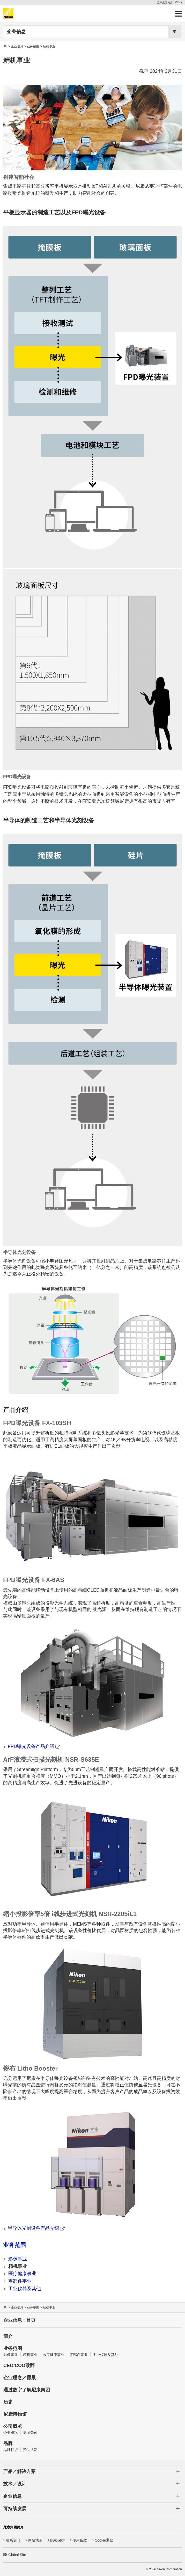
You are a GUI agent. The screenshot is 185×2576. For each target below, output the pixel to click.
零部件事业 (20, 2281)
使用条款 (79, 2540)
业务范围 (33, 46)
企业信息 (16, 31)
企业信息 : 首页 (19, 2320)
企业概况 (10, 2432)
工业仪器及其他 (24, 2288)
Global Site (17, 2555)
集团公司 (30, 2432)
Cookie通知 (104, 2540)
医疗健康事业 (22, 2273)
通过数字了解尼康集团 (26, 2389)
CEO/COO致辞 (19, 2365)
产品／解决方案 (19, 2471)
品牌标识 (10, 2450)
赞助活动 (30, 2450)
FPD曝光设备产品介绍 (34, 1746)
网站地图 (35, 2540)
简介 (8, 2336)
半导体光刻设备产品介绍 (36, 2228)
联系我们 (13, 2540)
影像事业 (17, 2258)
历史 (8, 2402)
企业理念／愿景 (19, 2377)
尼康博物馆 (15, 2414)
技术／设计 (14, 2483)
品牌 (8, 2443)
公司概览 (12, 2426)
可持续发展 (14, 2508)
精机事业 (17, 2266)
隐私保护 (57, 2540)
